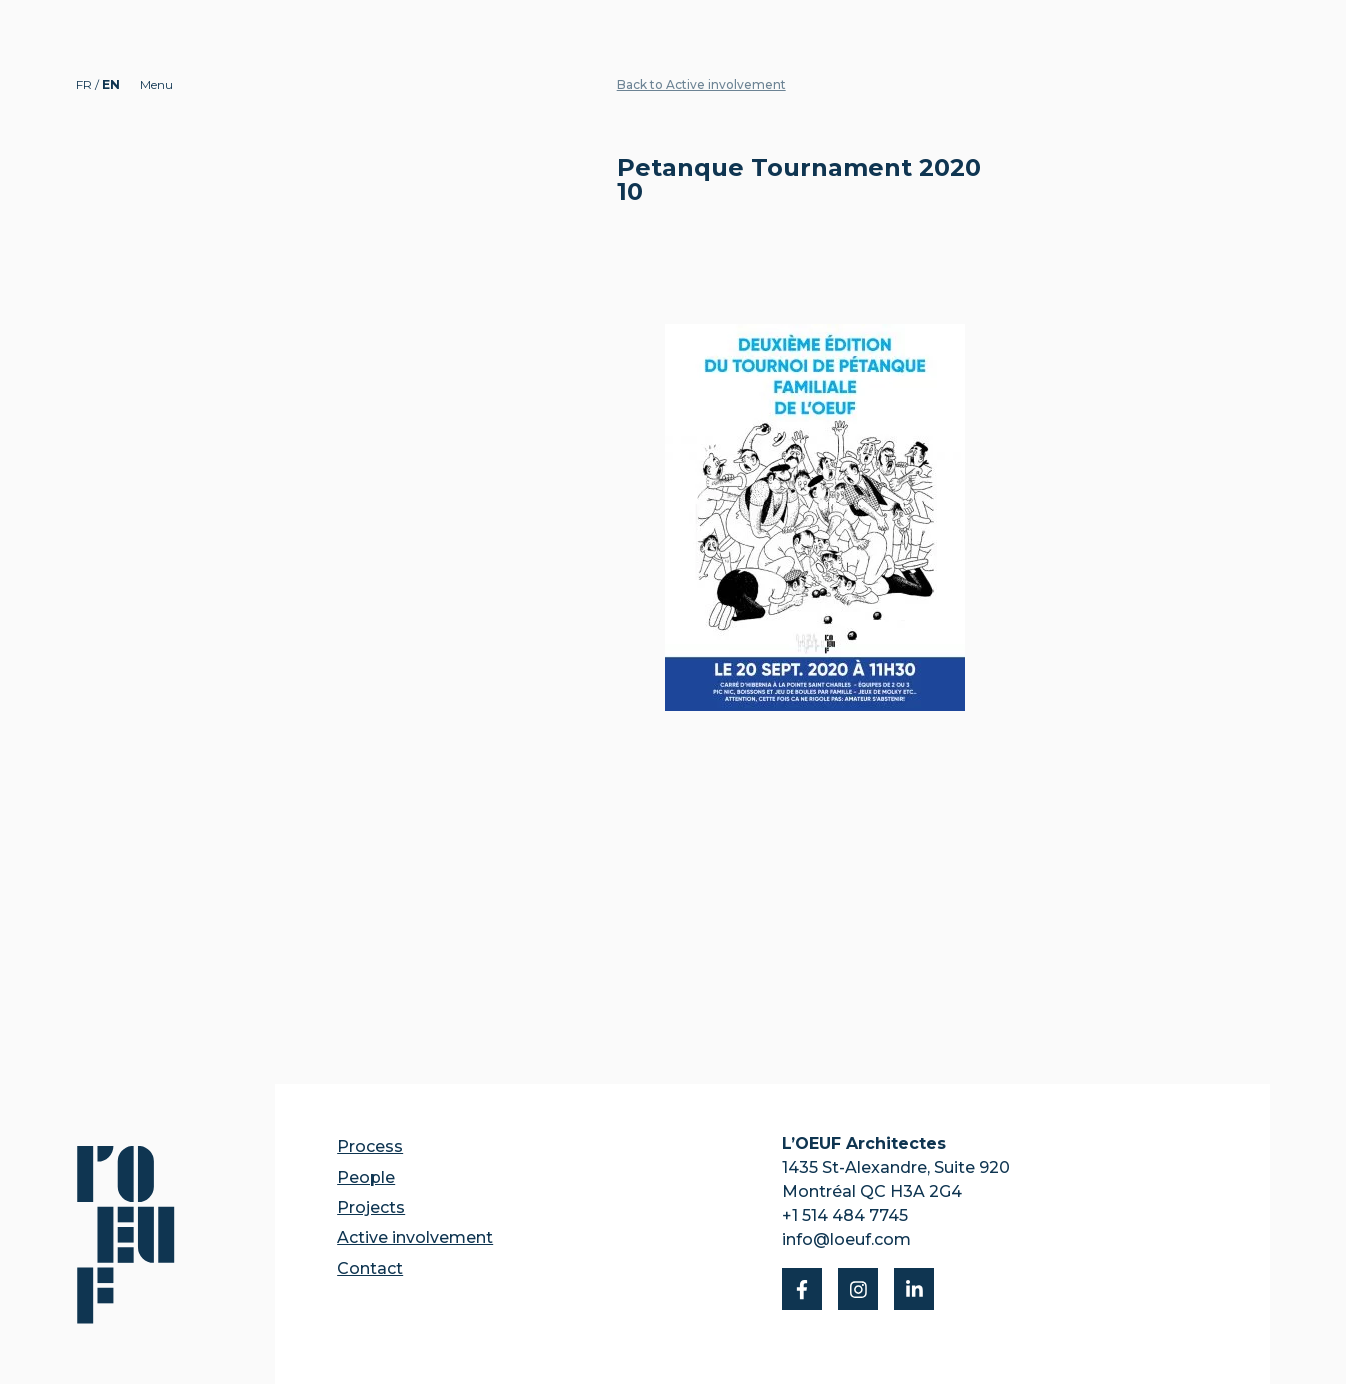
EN (111, 84)
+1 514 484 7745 (845, 1215)
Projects (371, 1207)
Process (370, 1146)
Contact (370, 1268)
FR (85, 84)
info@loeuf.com (846, 1239)
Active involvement (415, 1237)
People (366, 1177)
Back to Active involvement (701, 84)
